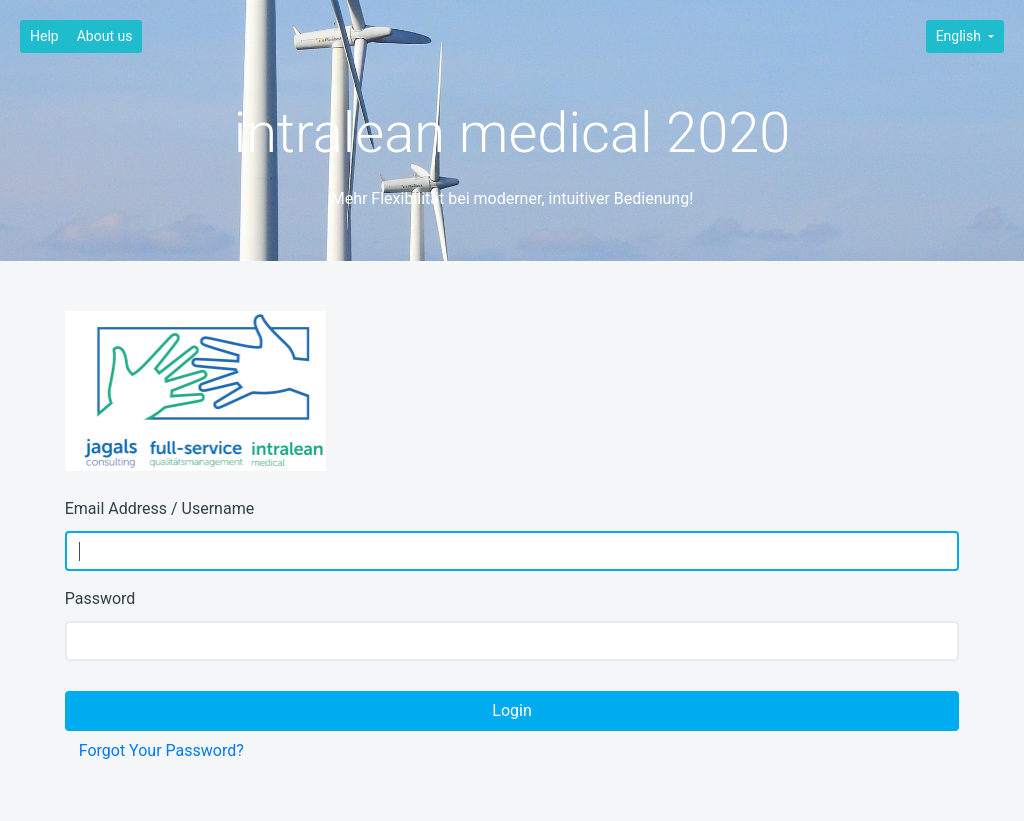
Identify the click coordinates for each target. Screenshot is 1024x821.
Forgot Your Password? (161, 750)
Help (44, 36)
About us (105, 36)
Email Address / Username (159, 508)
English (960, 36)
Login (511, 710)
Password (100, 598)
